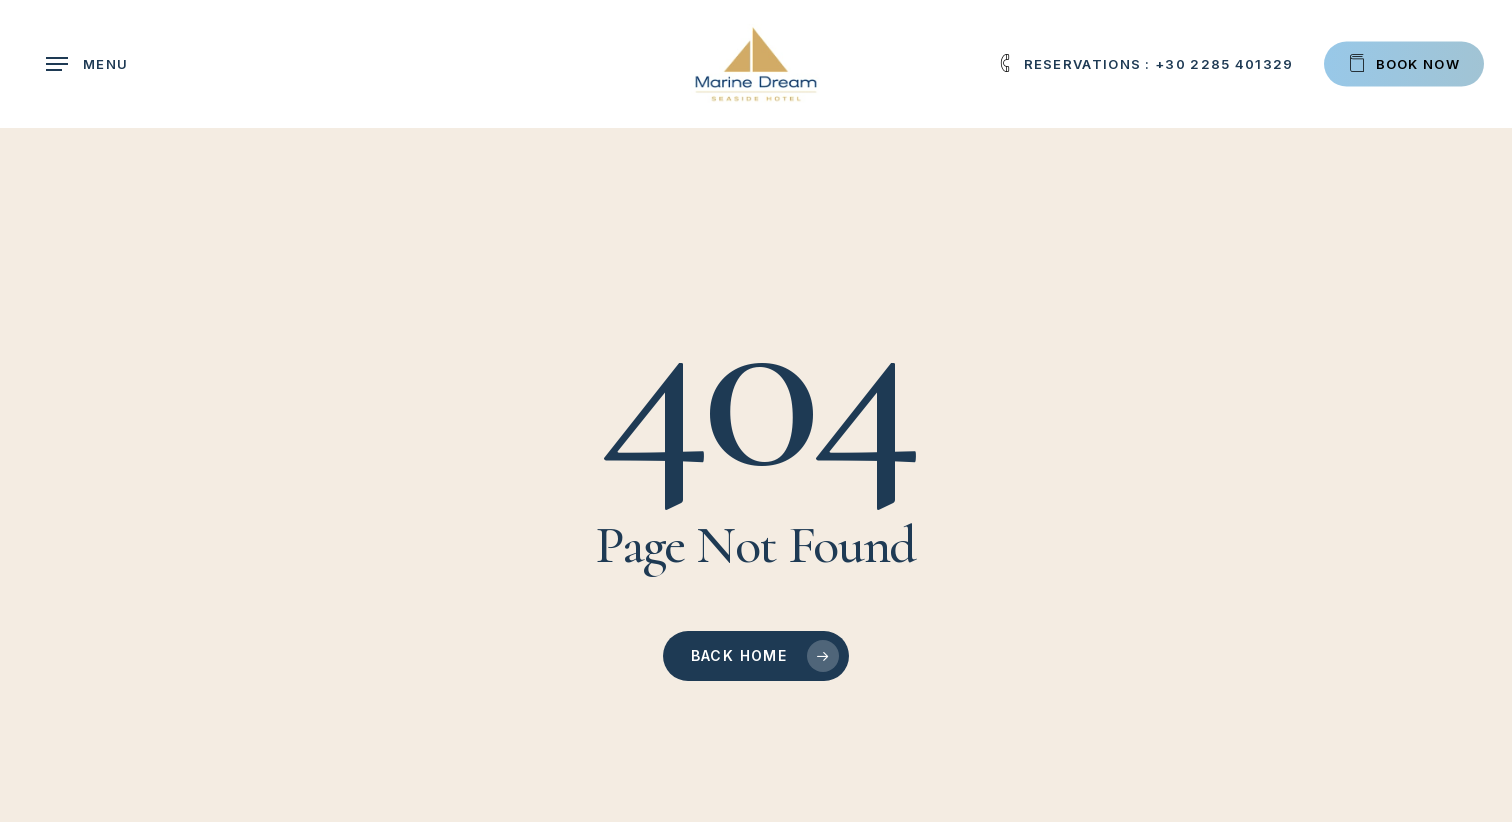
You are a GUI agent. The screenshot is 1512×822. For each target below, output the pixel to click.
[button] (87, 64)
